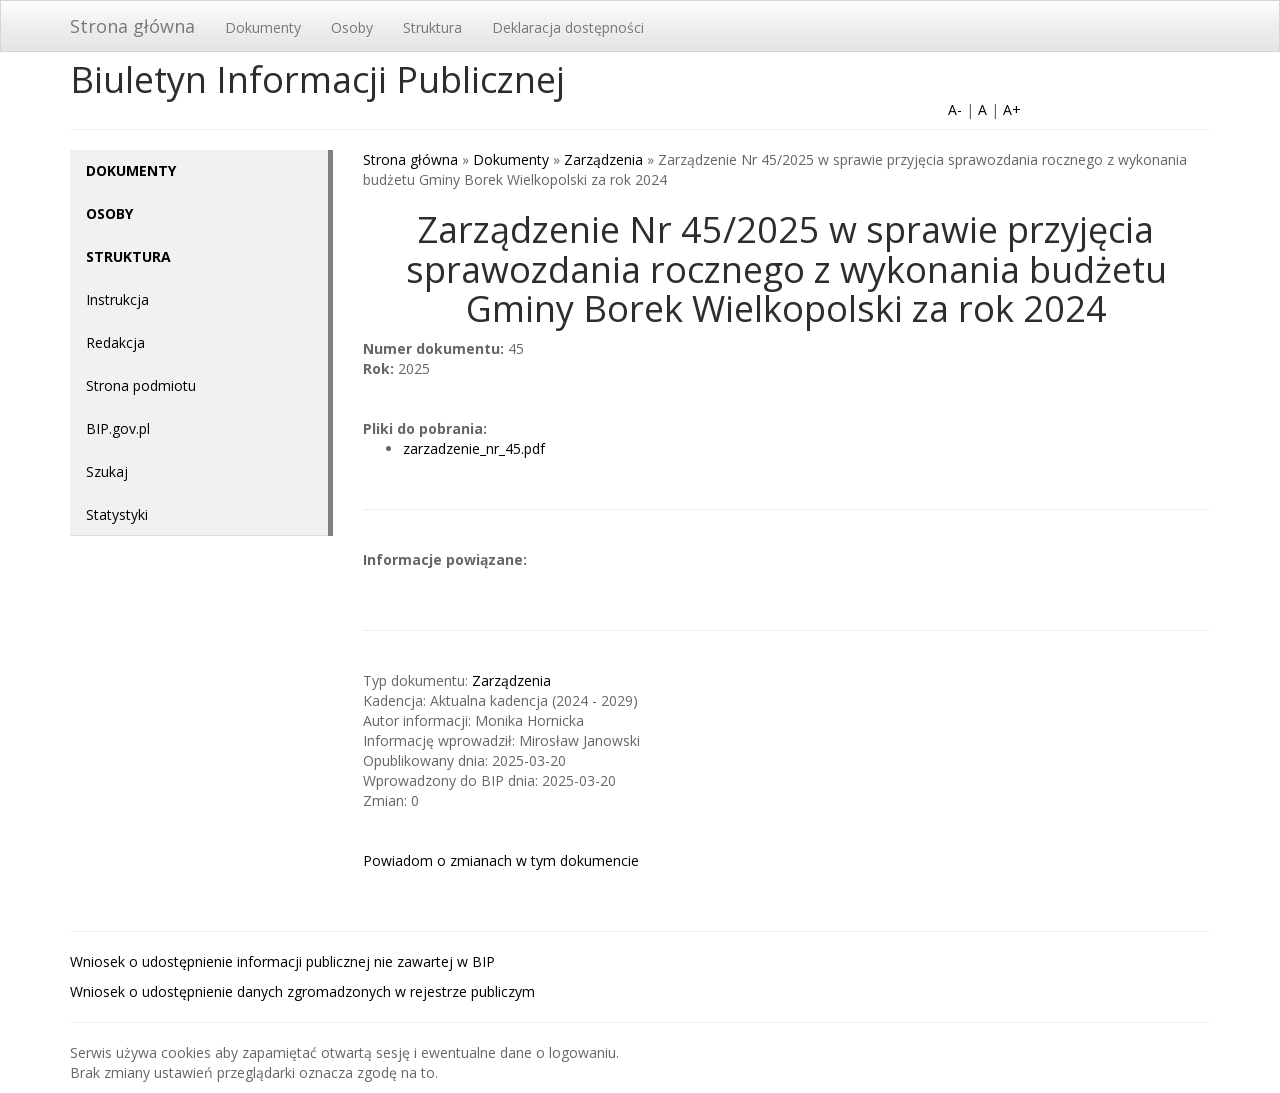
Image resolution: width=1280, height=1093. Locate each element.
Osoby (352, 27)
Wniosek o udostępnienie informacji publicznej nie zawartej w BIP (282, 961)
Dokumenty (263, 27)
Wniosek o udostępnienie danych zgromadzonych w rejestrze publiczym (302, 991)
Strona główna (132, 26)
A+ (1012, 109)
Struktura (432, 27)
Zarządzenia (603, 159)
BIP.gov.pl (118, 428)
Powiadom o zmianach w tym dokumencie (501, 860)
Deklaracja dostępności (568, 27)
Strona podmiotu (141, 385)
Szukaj (107, 471)
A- (955, 109)
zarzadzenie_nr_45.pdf (474, 448)
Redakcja (115, 342)
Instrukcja (117, 299)
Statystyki (117, 514)
